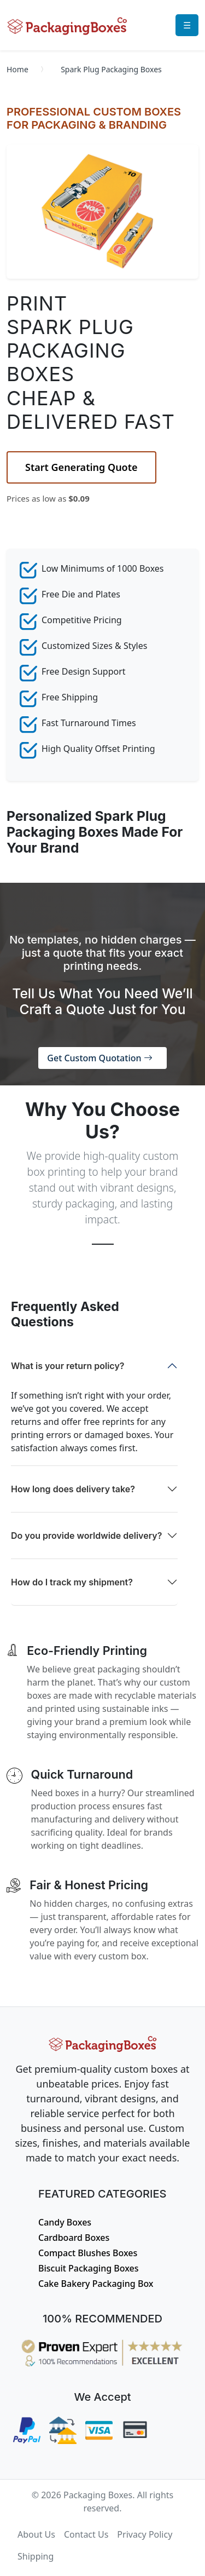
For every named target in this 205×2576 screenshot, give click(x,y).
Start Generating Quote (81, 467)
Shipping (35, 2556)
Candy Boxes (64, 2222)
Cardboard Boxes (73, 2238)
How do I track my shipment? (72, 1582)
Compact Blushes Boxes (87, 2253)
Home (17, 69)
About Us (36, 2534)
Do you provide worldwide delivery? (86, 1535)
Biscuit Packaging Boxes (88, 2268)
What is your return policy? (68, 1365)
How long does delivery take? (73, 1489)
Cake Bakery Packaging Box (96, 2284)
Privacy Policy (144, 2534)
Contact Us (86, 2534)
